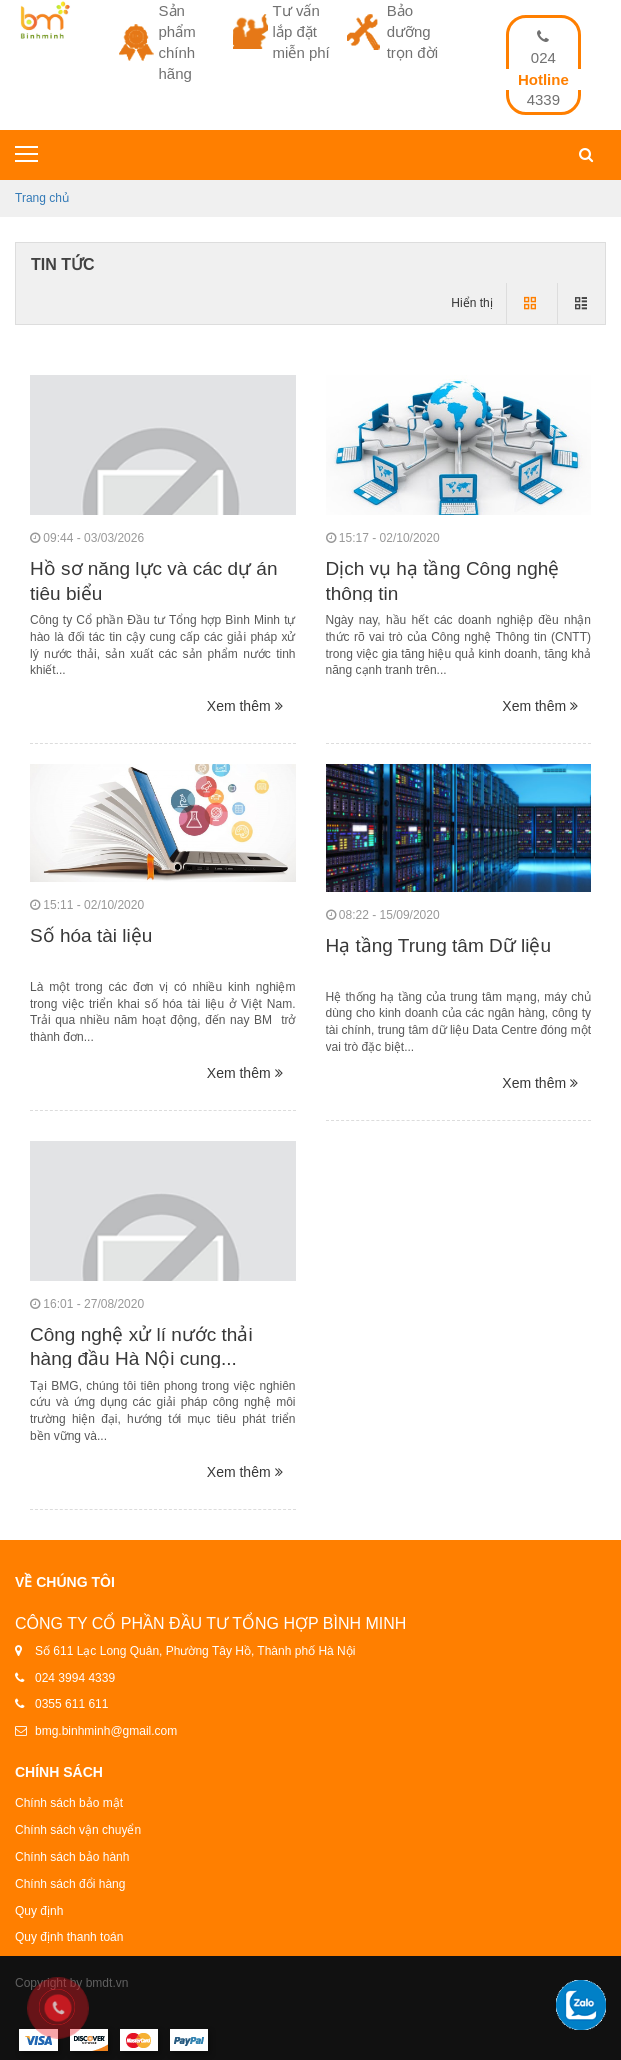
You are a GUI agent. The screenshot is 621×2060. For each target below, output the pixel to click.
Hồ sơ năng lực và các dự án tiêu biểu (154, 581)
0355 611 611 (71, 1704)
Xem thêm (245, 706)
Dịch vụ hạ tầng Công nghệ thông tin (443, 581)
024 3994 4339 (75, 1678)
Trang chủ (42, 198)
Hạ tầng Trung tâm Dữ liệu (439, 945)
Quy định (39, 1911)
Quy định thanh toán (69, 1937)
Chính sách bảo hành (72, 1857)
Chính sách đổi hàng (70, 1884)
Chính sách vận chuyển (78, 1830)
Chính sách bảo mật (69, 1803)
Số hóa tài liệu (91, 935)
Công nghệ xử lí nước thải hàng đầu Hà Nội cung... (141, 1347)
